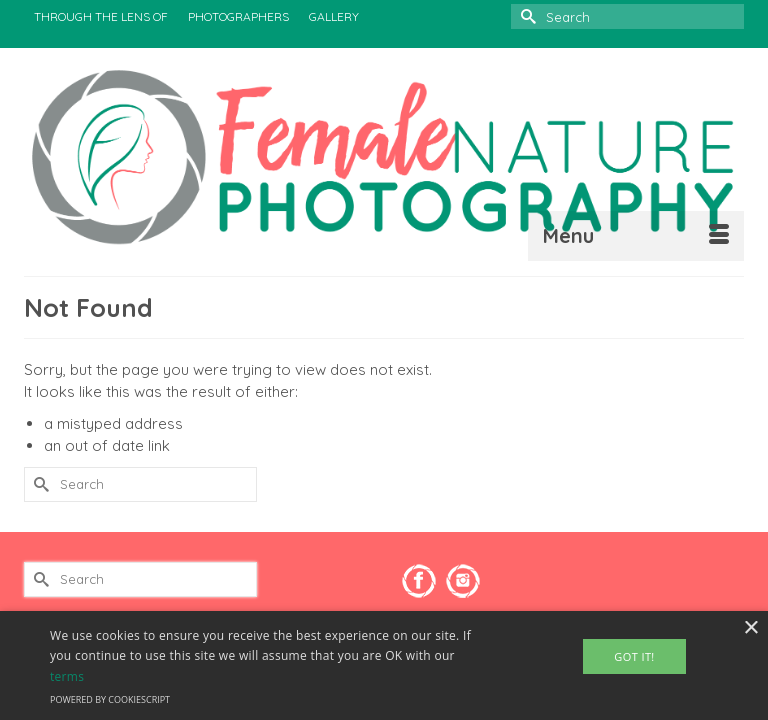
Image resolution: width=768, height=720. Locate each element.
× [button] (750, 628)
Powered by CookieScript (110, 699)
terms (67, 676)
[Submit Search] (526, 16)
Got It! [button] (634, 656)
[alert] (384, 665)
